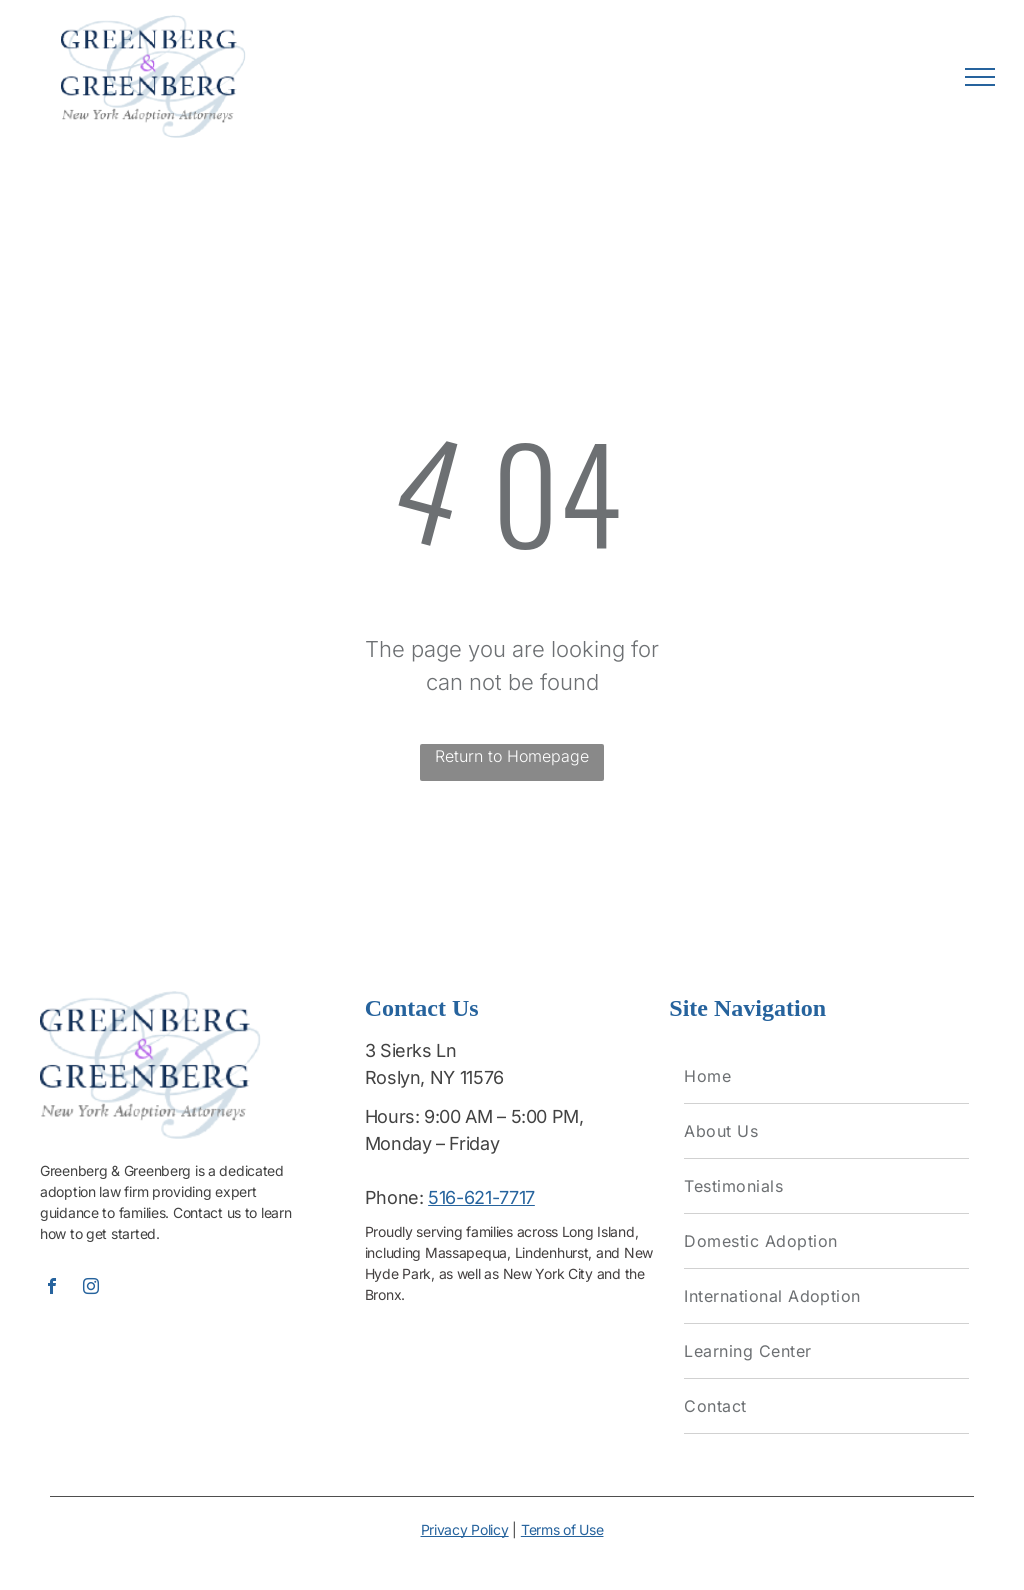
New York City (548, 1273)
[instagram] (91, 1288)
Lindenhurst (552, 1252)
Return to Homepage (512, 756)
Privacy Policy (465, 1529)
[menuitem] (826, 1076)
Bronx (383, 1294)
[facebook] (52, 1288)
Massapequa (466, 1252)
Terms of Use (562, 1529)
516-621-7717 (481, 1197)
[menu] (980, 77)
